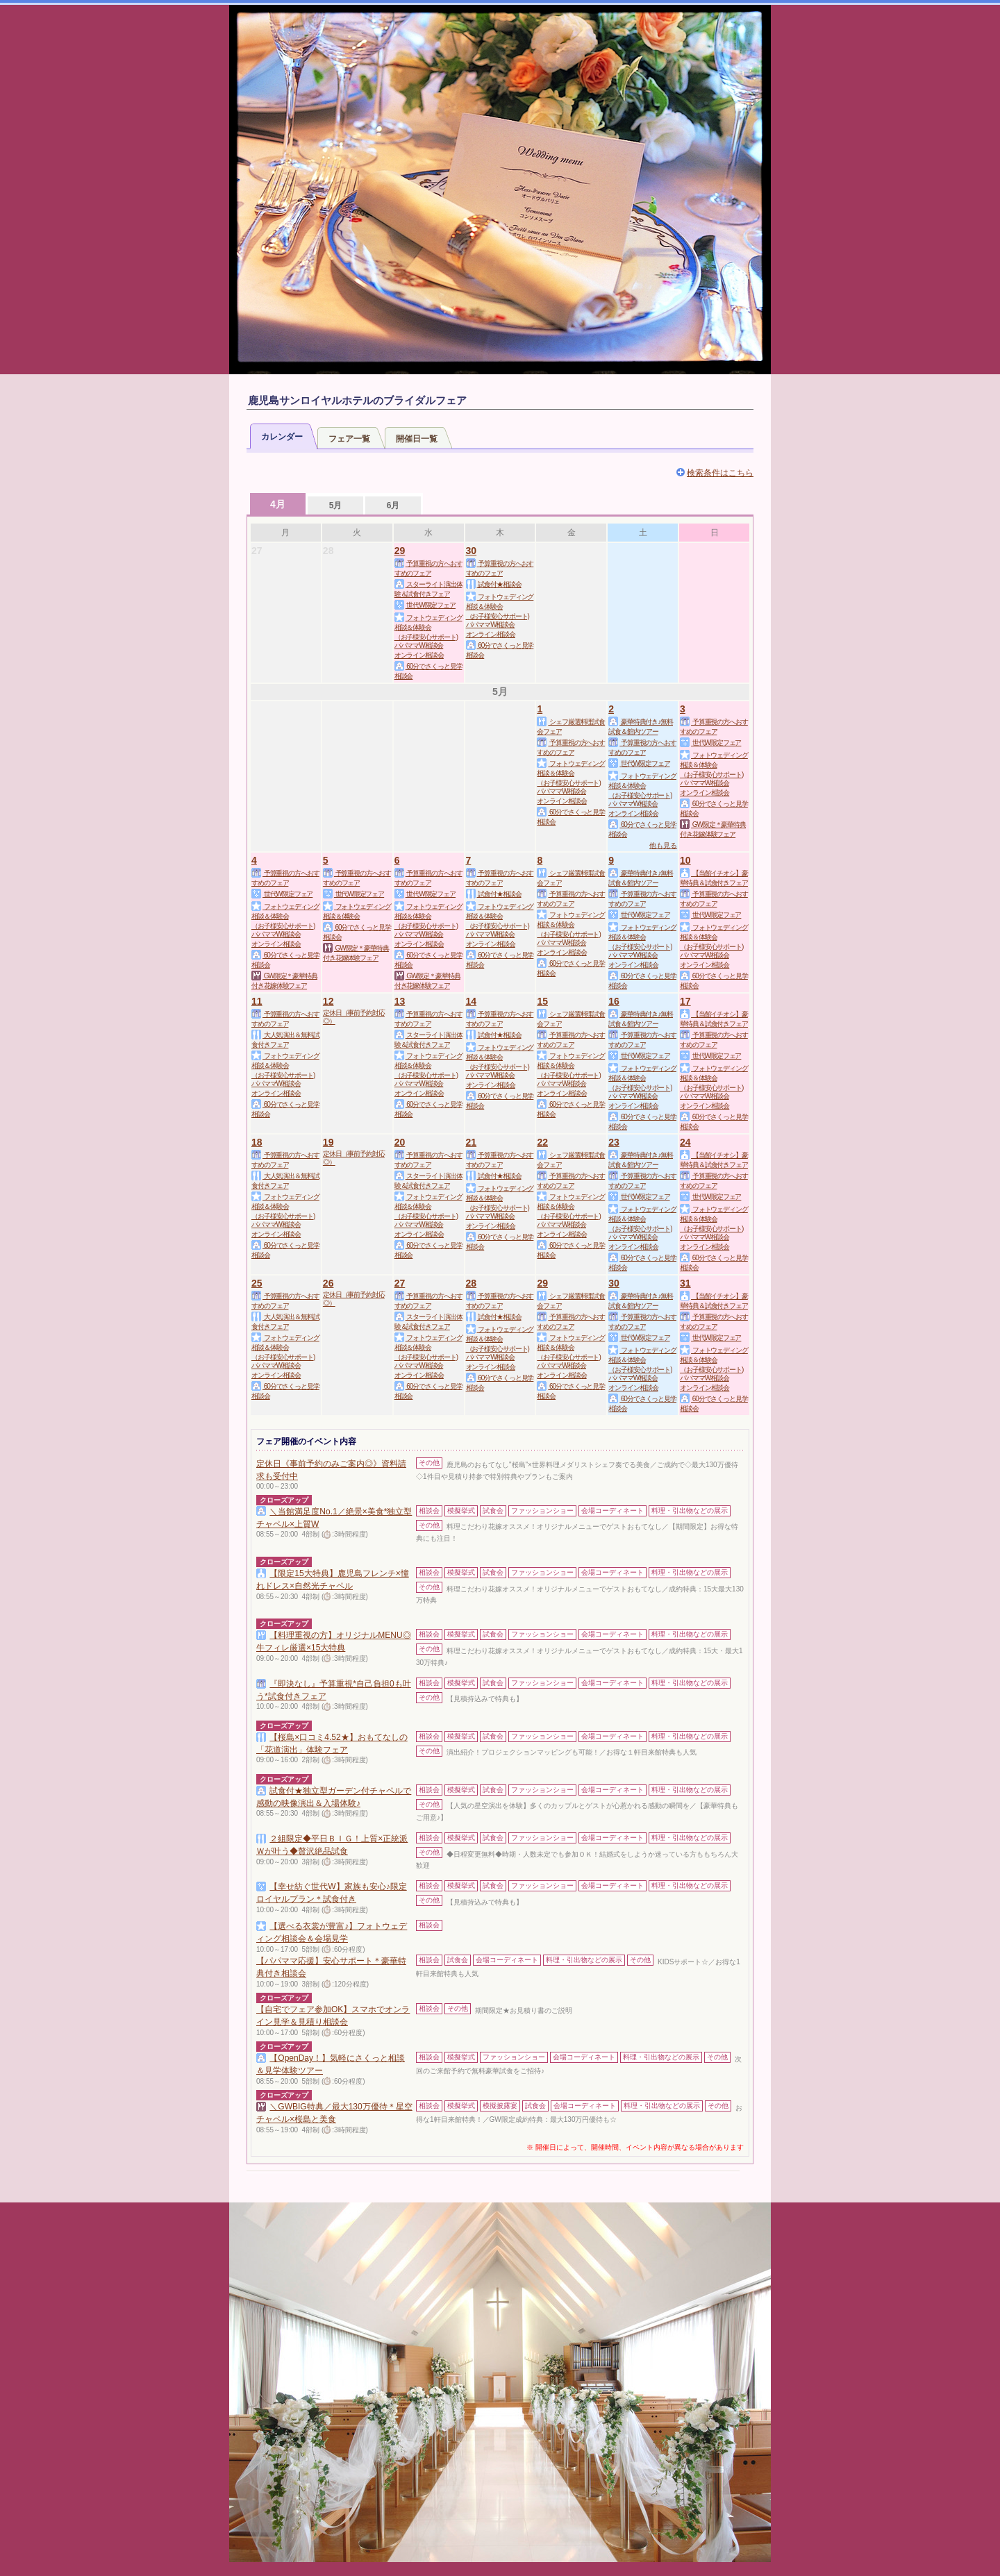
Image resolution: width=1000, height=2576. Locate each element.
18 (256, 1142)
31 (685, 1283)
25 (256, 1283)
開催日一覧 (417, 439)
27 (400, 1283)
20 (400, 1142)
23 (613, 1142)
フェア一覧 (349, 439)
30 (471, 550)
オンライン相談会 (419, 655)
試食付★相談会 (494, 584)
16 (613, 1001)
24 (685, 1142)
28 (471, 1283)
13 (400, 1001)
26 (328, 1283)
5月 (335, 505)
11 (256, 1001)
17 (685, 1001)
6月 (393, 505)
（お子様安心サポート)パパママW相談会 (426, 641)
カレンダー (282, 437)
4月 (277, 504)
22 (542, 1142)
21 (471, 1142)
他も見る (663, 845)
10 (685, 860)
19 (328, 1142)
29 (400, 550)
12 (328, 1001)
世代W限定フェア (425, 605)
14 (471, 1001)
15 (542, 1001)
